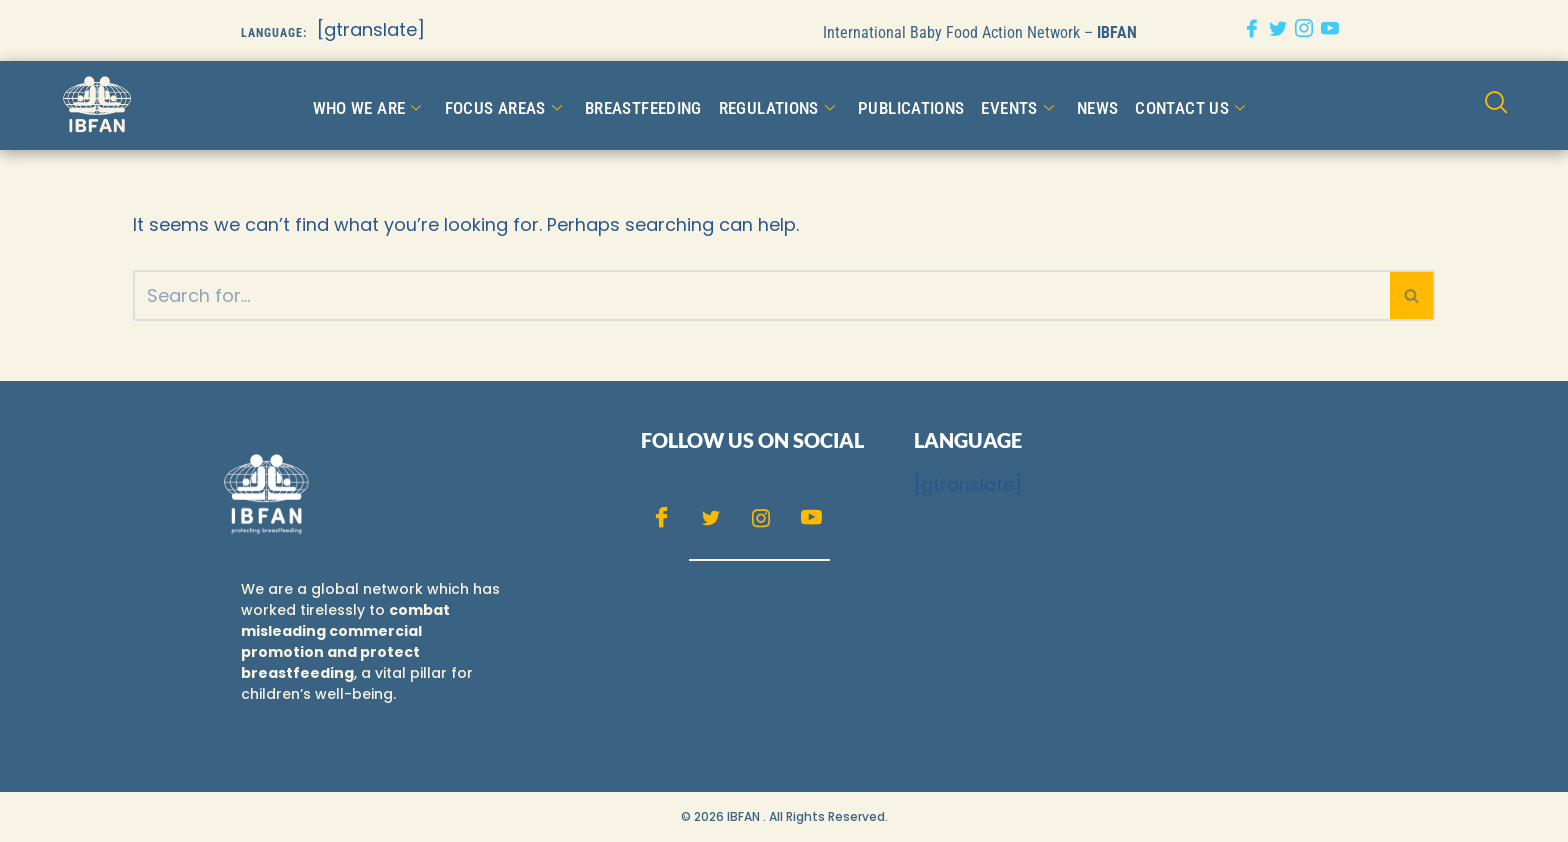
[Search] (762, 294)
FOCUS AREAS (513, 105)
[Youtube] (1330, 30)
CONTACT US (1174, 105)
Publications (903, 104)
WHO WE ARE (383, 105)
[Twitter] (1278, 30)
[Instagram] (1304, 30)
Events (1006, 105)
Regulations (775, 105)
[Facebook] (1252, 30)
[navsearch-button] (1497, 104)
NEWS (1085, 104)
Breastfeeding (647, 104)
